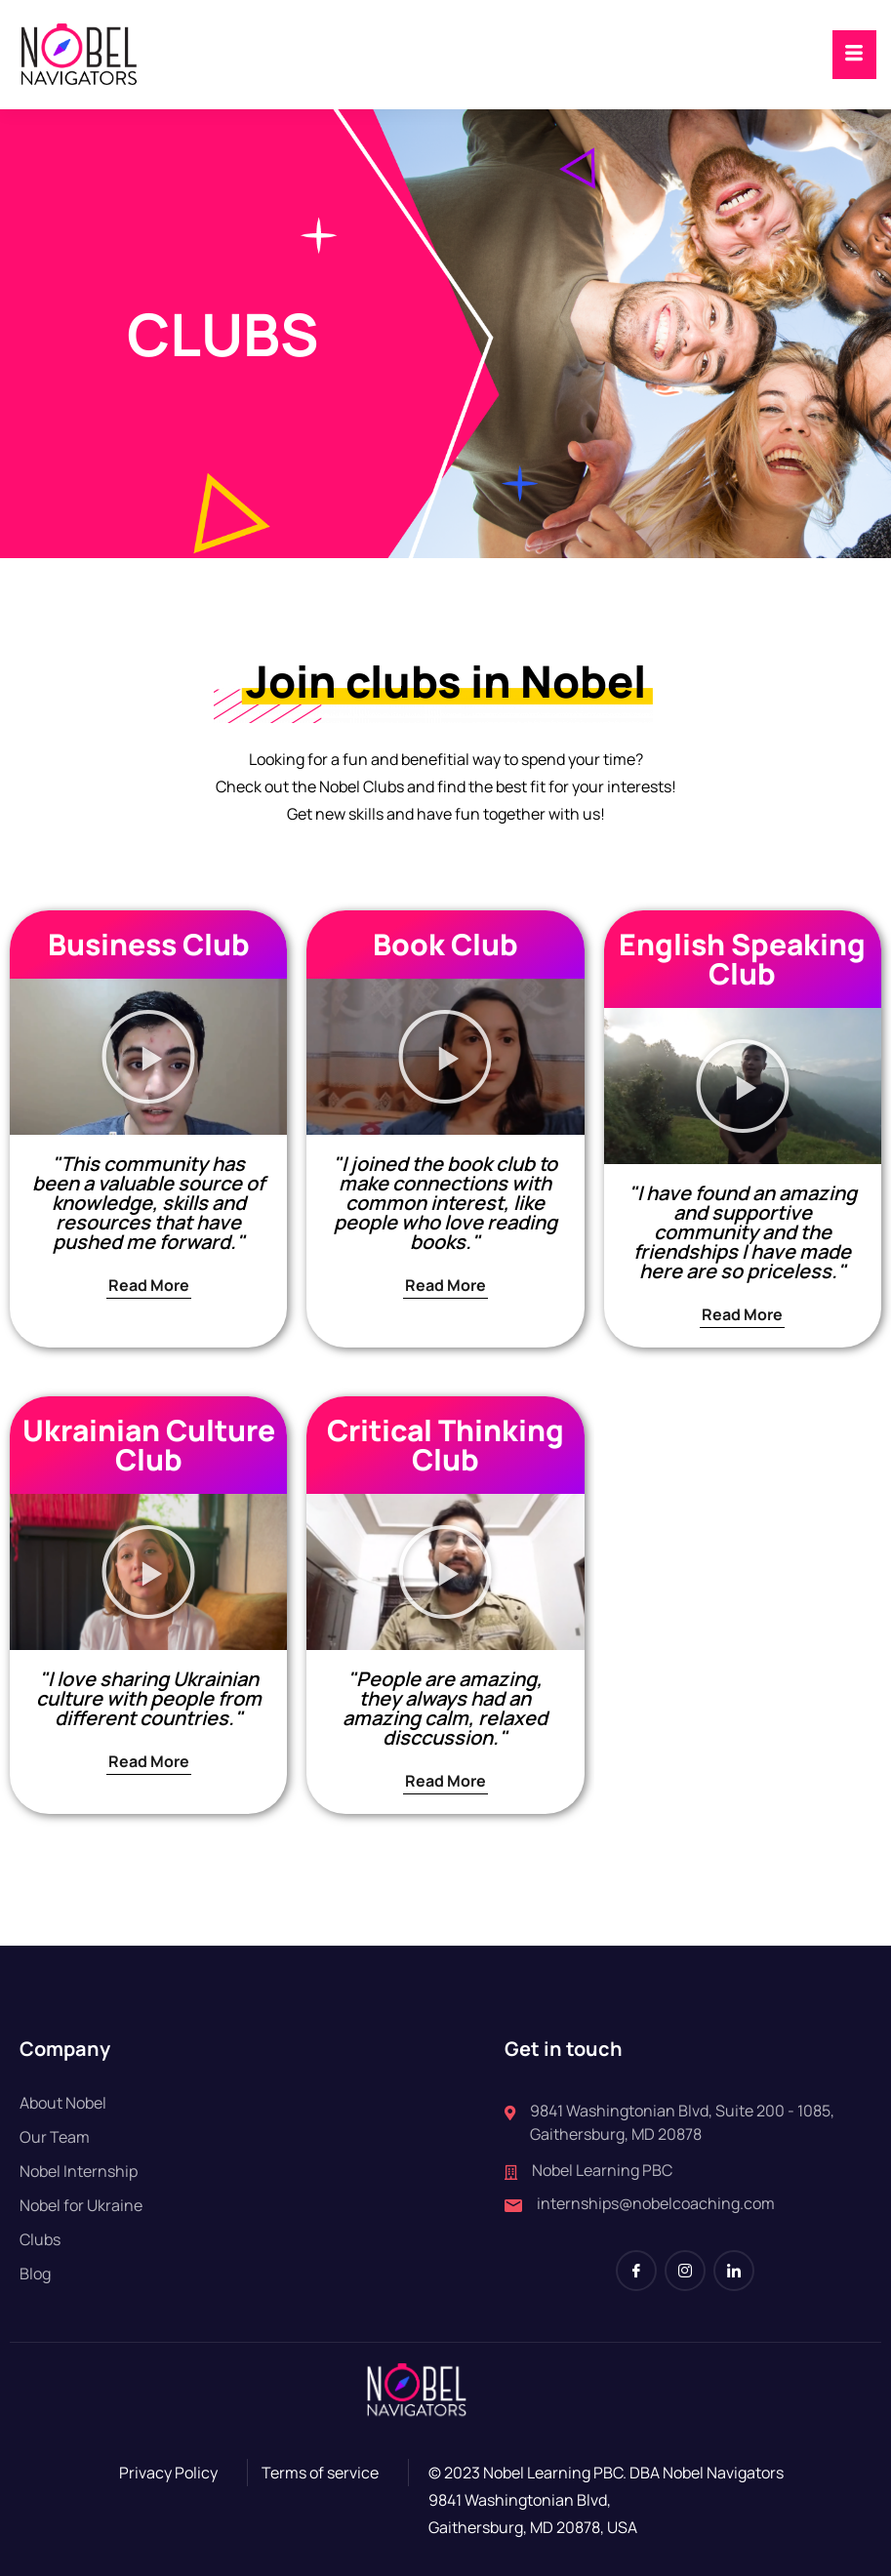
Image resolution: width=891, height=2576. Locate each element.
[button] (148, 1057)
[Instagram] (685, 2270)
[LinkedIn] (733, 2270)
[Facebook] (636, 2270)
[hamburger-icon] (854, 54)
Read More (148, 1285)
